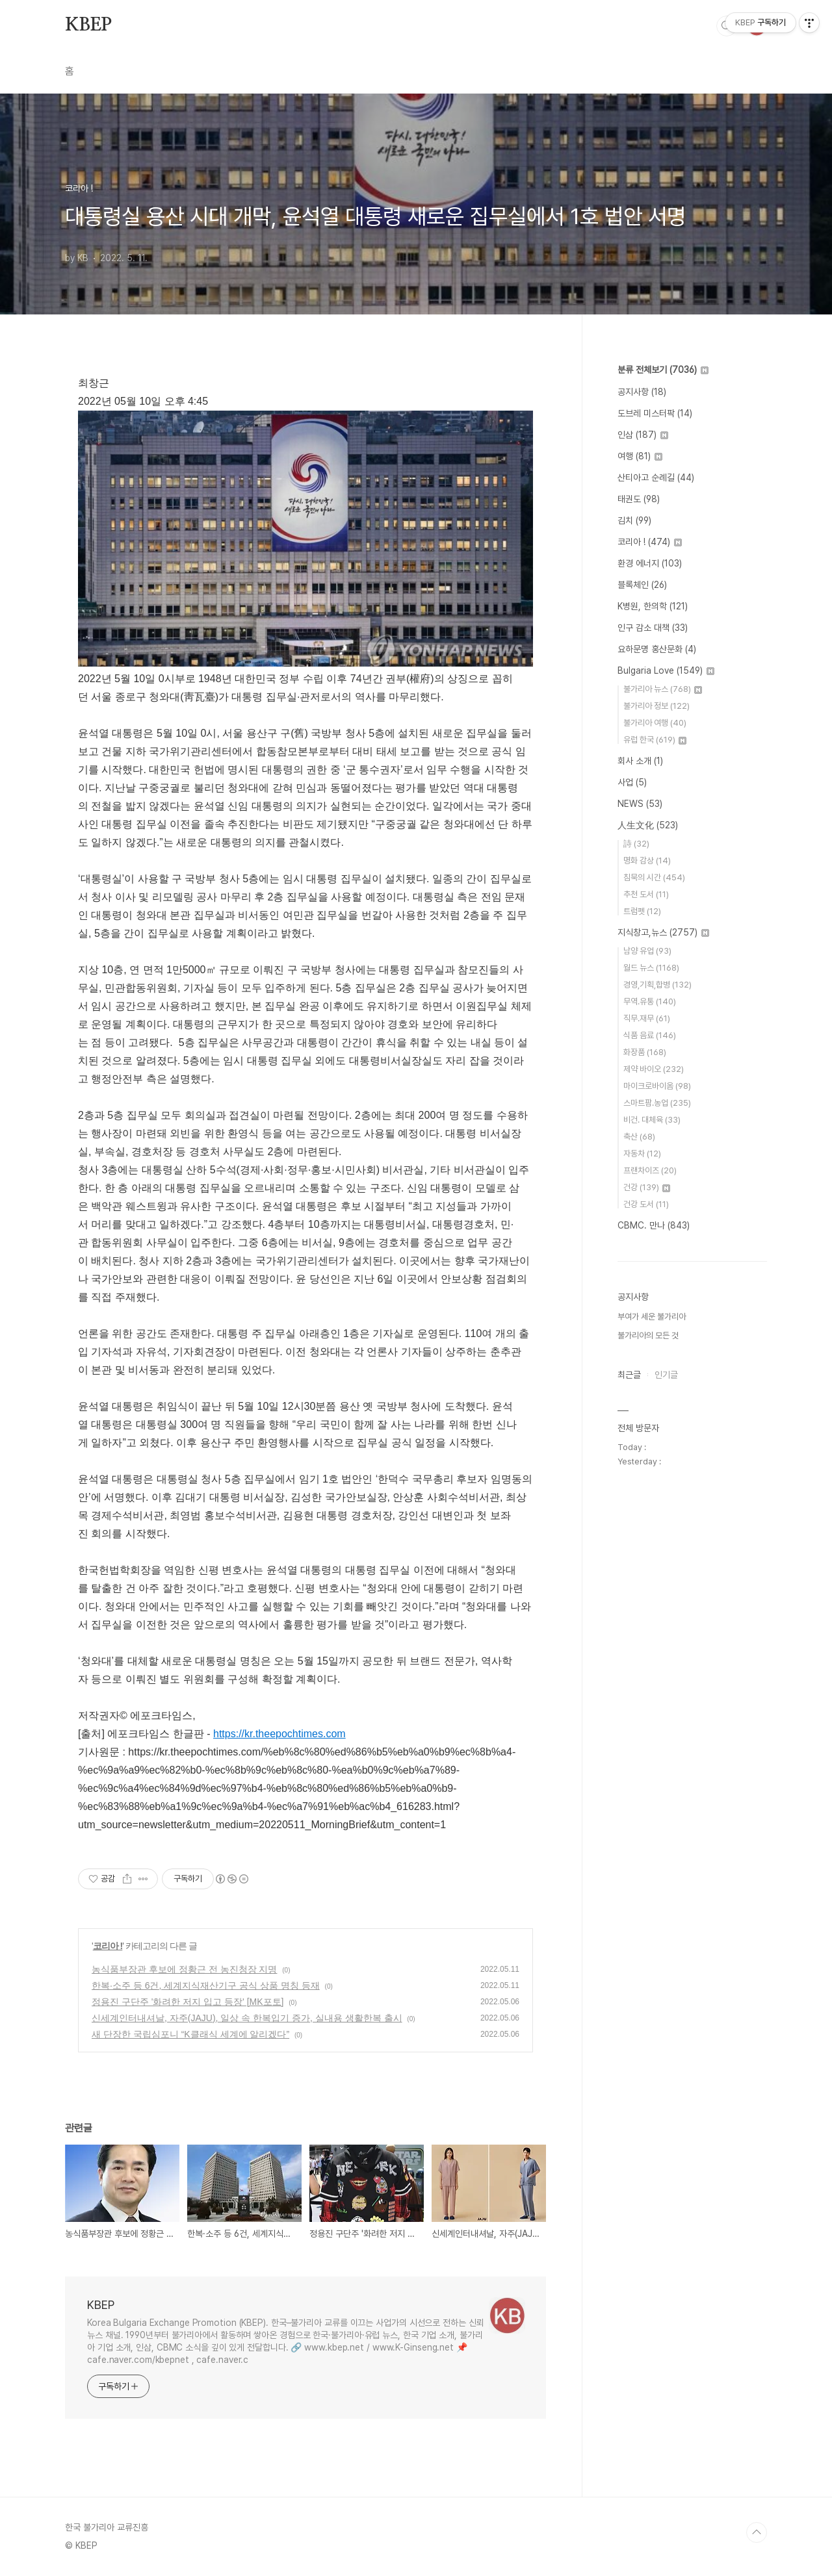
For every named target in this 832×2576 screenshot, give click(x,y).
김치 (634, 520)
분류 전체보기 (663, 369)
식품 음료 (649, 1035)
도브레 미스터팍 (655, 413)
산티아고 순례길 (656, 477)
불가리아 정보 (656, 706)
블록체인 (642, 585)
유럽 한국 (654, 740)
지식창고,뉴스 (663, 932)
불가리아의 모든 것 (648, 1335)
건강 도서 (646, 1204)
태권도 (639, 499)
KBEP (88, 25)
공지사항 (642, 392)
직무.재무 (646, 1018)
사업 (632, 782)
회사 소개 (640, 761)
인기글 (666, 1375)
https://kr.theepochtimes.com (279, 1733)
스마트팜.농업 (657, 1103)
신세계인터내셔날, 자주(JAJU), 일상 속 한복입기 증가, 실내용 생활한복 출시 (247, 2018)
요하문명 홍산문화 (657, 649)
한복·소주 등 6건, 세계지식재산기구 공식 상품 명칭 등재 (206, 1985)
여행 (640, 456)
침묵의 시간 (654, 877)
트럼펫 (642, 911)
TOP (756, 2532)
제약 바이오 (653, 1069)
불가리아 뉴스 (662, 689)
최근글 (629, 1375)
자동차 (642, 1153)
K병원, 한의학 (653, 606)
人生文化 (648, 825)
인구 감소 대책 (653, 627)
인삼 (643, 434)
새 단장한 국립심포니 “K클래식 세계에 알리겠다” (190, 2034)
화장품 (644, 1052)
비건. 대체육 (652, 1120)
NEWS (640, 803)
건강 (646, 1187)
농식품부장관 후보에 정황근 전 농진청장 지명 (184, 1969)
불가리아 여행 (654, 723)
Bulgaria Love (666, 670)
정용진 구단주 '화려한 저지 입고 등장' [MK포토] (187, 2001)
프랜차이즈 (650, 1170)
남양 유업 (647, 951)
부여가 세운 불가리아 (652, 1316)
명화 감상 (647, 860)
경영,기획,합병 (657, 984)
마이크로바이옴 (657, 1086)
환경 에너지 (650, 563)
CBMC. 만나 (654, 1225)
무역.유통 (649, 1001)
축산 (639, 1136)
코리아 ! (108, 1946)
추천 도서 (646, 894)
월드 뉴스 (651, 968)
